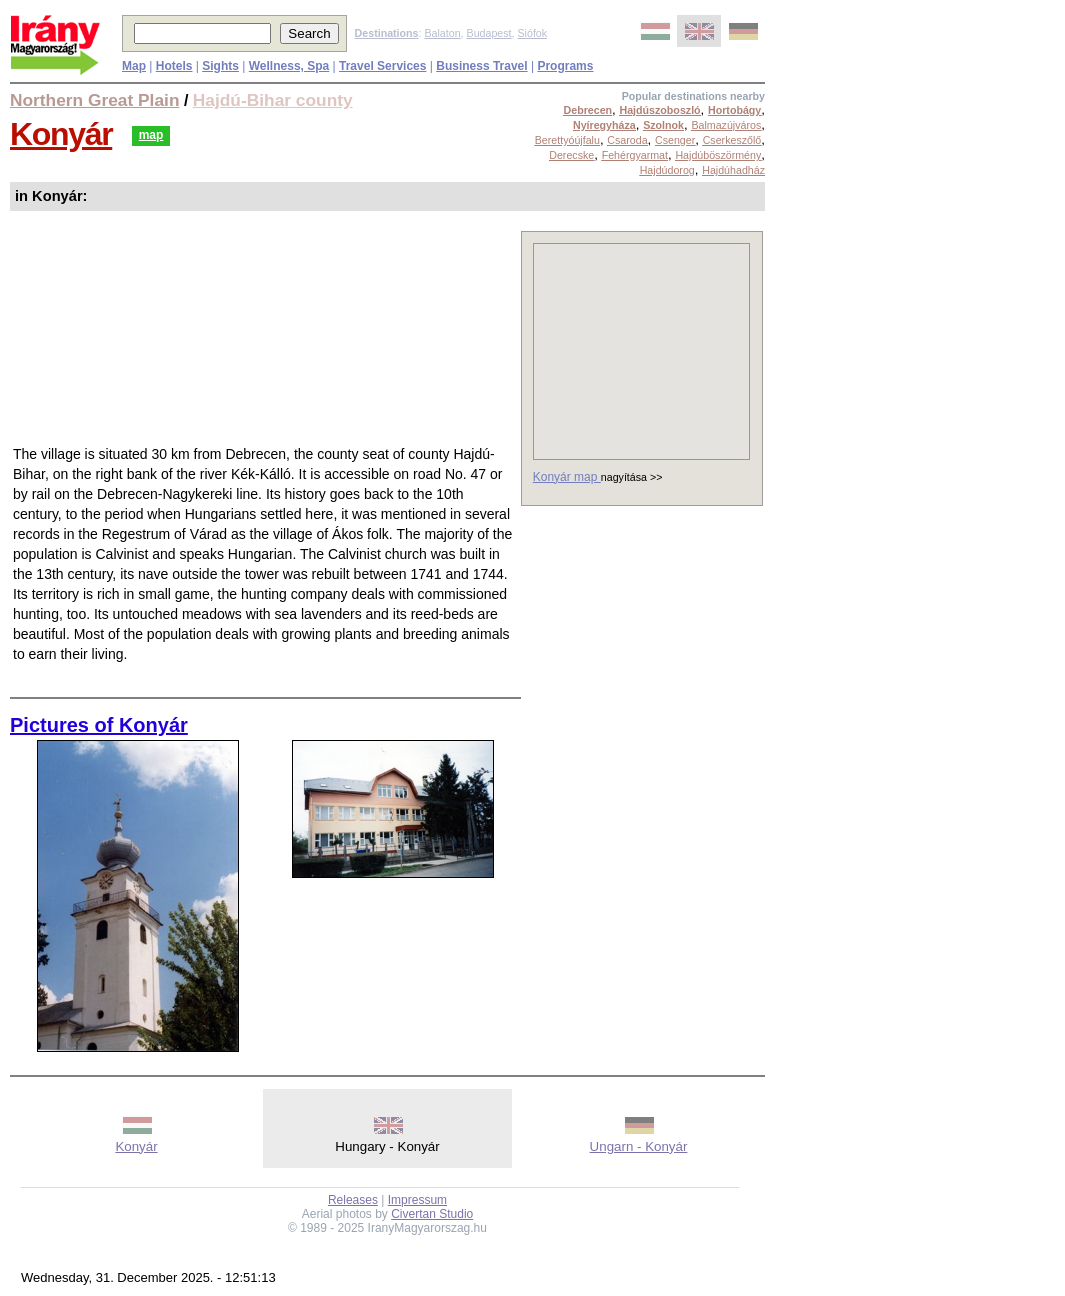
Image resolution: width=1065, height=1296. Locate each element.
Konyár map (567, 477)
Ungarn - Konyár (639, 1146)
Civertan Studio (432, 1214)
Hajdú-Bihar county (273, 100)
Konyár (61, 134)
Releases (353, 1200)
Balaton (442, 33)
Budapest (489, 33)
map (151, 135)
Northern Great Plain (94, 100)
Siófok (532, 33)
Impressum (417, 1200)
